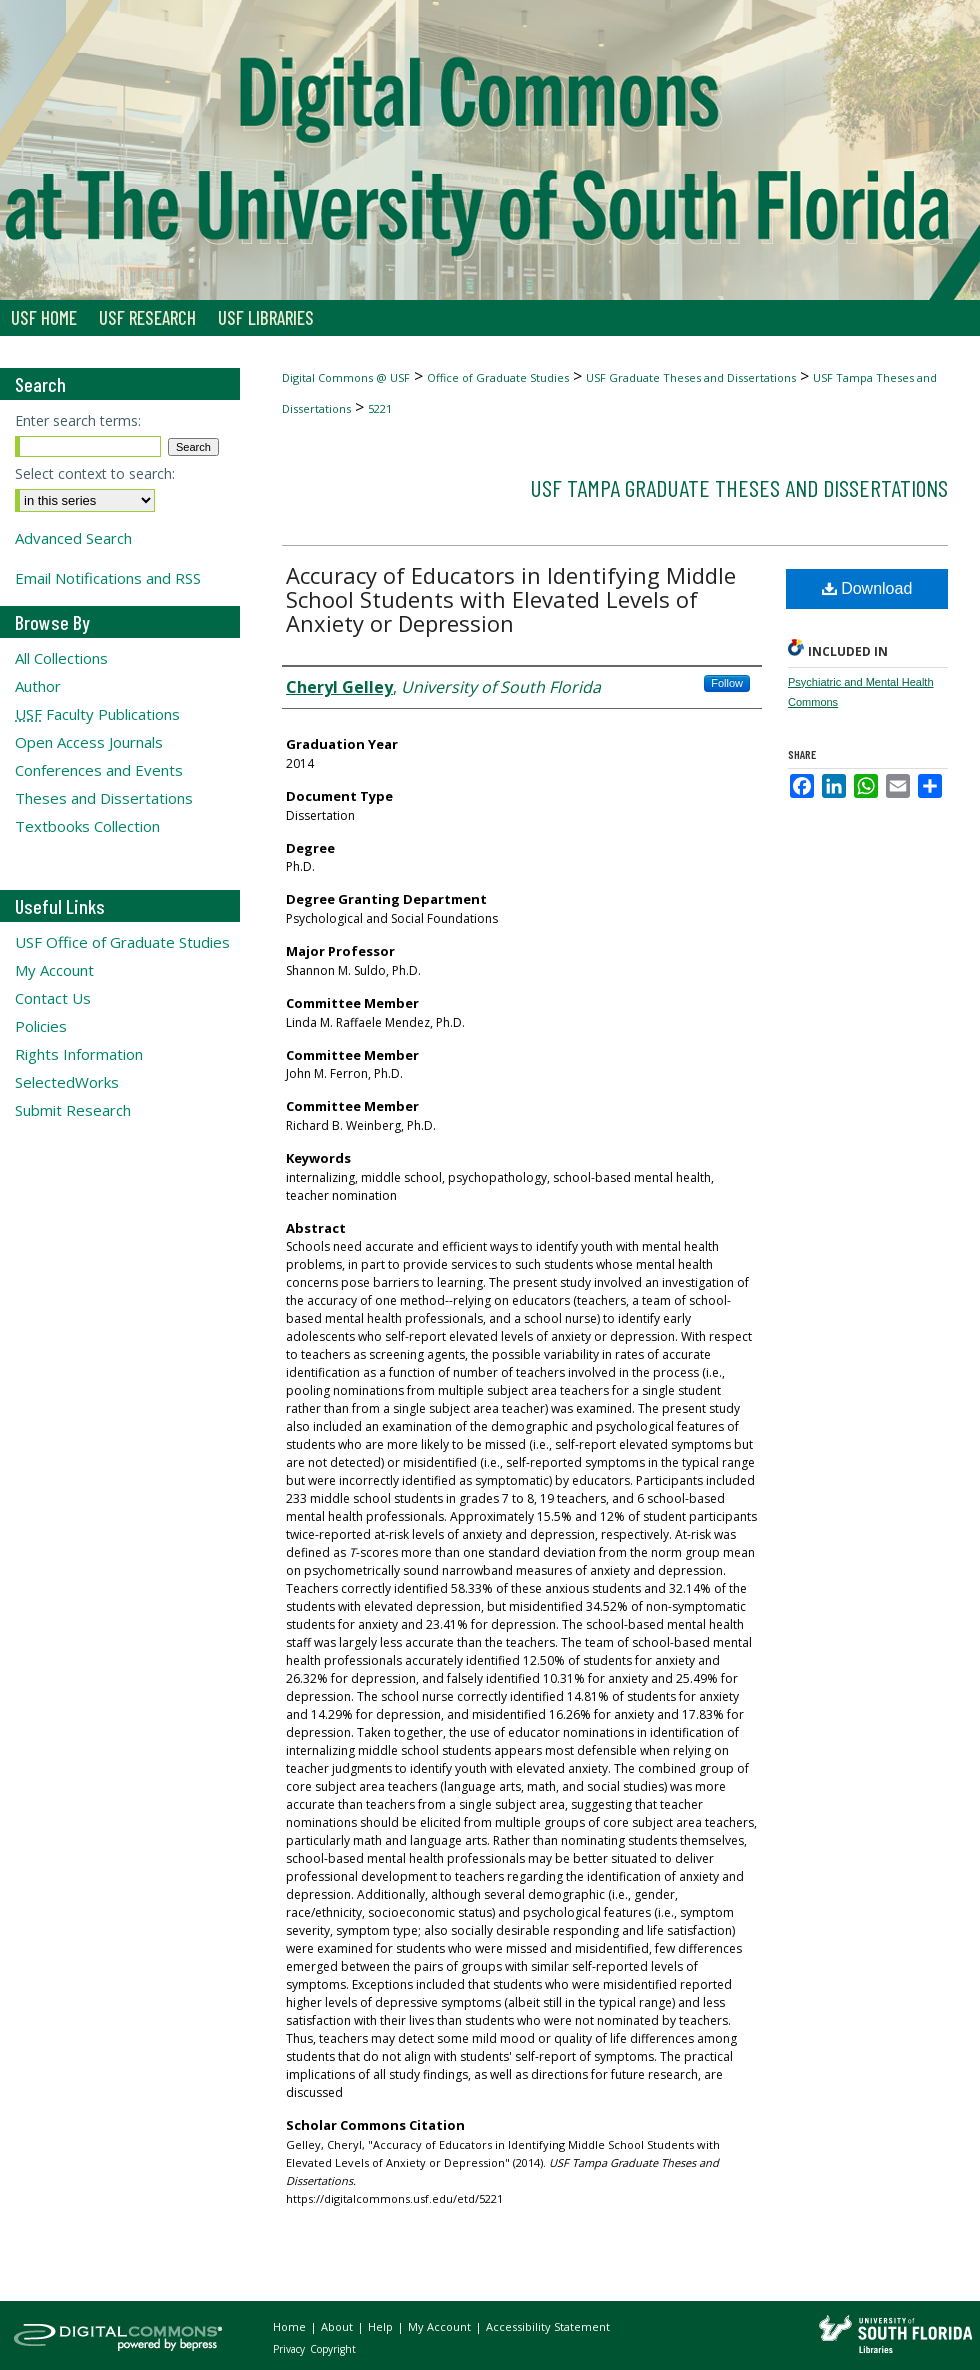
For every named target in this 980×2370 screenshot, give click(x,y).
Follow (727, 683)
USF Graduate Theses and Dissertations (691, 377)
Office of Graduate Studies (498, 377)
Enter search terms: (78, 420)
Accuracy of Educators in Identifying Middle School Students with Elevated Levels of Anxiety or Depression (511, 599)
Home (291, 2326)
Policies (41, 1026)
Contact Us (53, 998)
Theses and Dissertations (104, 798)
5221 (380, 408)
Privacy (290, 2349)
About (338, 2326)
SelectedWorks (67, 1082)
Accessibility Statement (548, 2326)
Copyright (333, 2349)
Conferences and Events (99, 770)
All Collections (61, 658)
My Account (54, 970)
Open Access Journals (89, 742)
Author (38, 686)
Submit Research (73, 1110)
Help (382, 2326)
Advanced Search (73, 538)
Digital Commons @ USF (346, 377)
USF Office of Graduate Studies (122, 942)
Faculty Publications (97, 714)
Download (867, 588)
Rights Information (79, 1054)
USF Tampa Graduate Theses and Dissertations (739, 487)
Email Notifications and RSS (108, 578)
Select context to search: (95, 473)
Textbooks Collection (87, 826)
